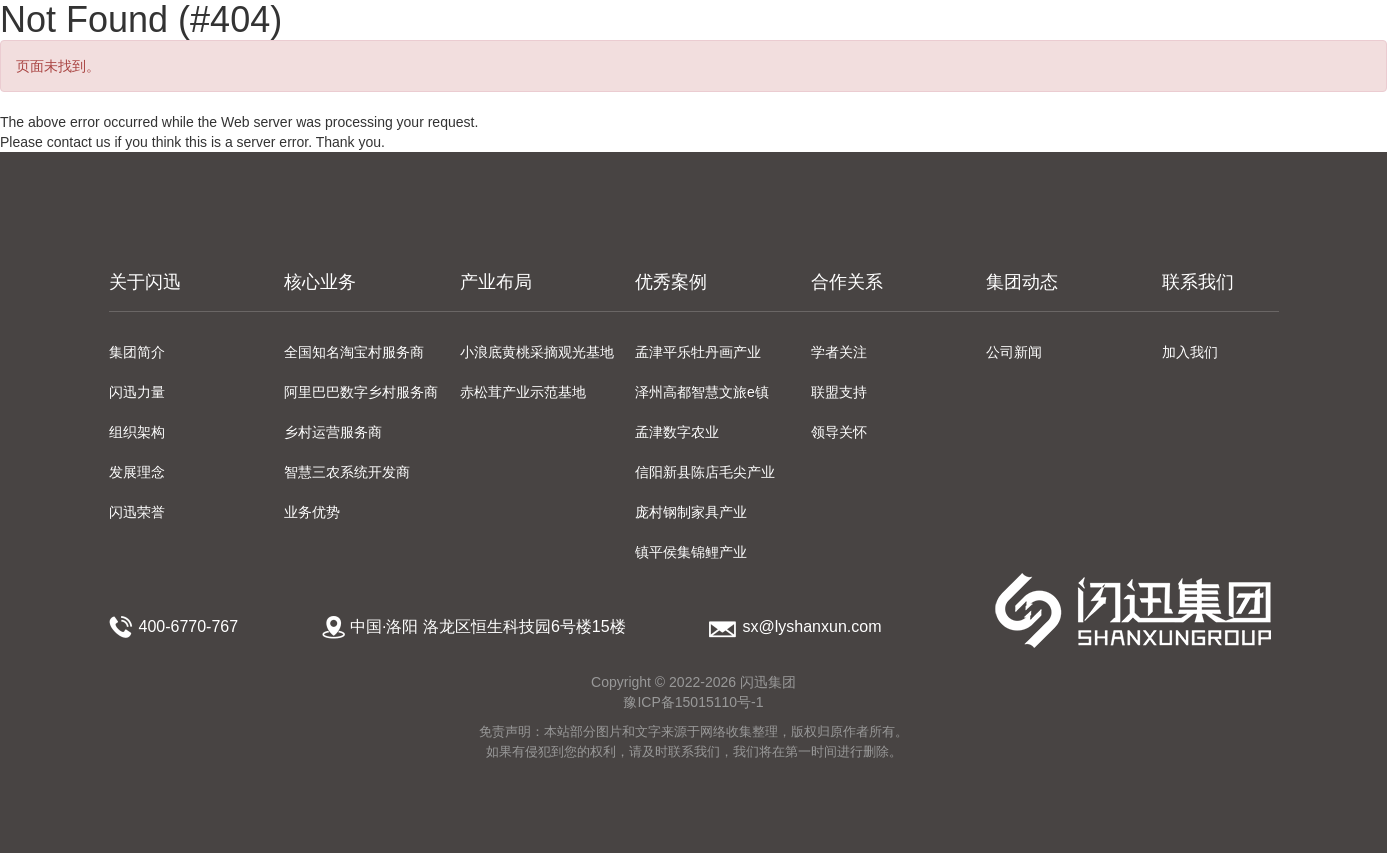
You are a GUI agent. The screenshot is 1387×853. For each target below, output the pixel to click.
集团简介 (137, 352)
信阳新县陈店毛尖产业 (705, 472)
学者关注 (839, 352)
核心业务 (320, 282)
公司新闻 (1014, 352)
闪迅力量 (137, 392)
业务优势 (312, 512)
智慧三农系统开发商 (347, 472)
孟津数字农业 (677, 432)
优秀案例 (671, 282)
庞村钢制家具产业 (691, 512)
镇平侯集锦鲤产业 (691, 552)
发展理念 (137, 472)
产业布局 (496, 282)
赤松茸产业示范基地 (523, 392)
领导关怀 (839, 432)
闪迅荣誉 (137, 512)
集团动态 (1022, 282)
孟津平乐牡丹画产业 (698, 352)
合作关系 (847, 282)
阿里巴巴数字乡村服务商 (361, 392)
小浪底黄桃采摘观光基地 (537, 352)
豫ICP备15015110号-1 (693, 702)
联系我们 (1198, 282)
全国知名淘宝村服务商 (354, 352)
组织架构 (137, 432)
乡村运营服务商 (333, 432)
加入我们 (1190, 352)
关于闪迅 (145, 282)
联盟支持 (839, 392)
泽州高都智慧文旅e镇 (702, 392)
